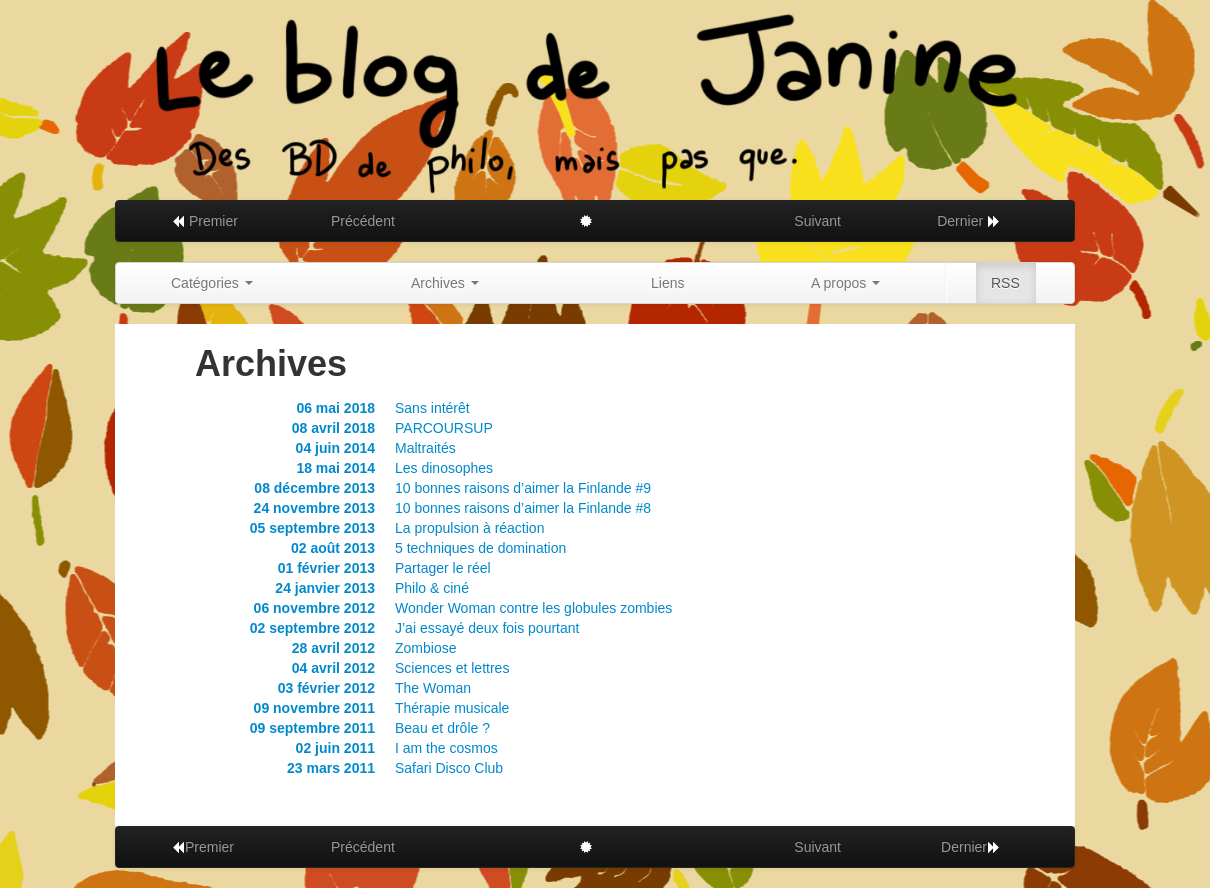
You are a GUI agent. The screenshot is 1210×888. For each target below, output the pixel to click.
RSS (1005, 283)
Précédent (363, 221)
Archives (445, 283)
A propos (845, 283)
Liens (667, 283)
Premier (204, 221)
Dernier (969, 221)
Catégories (212, 283)
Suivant (817, 221)
